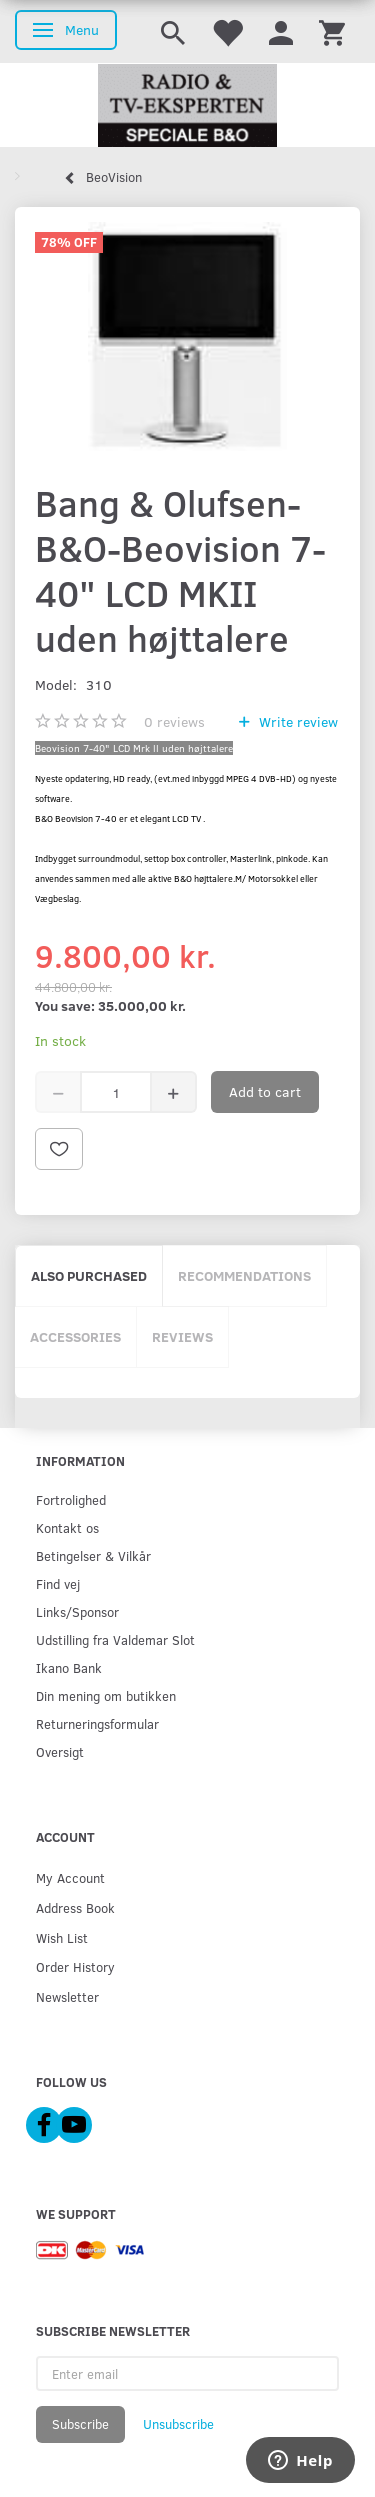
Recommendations (244, 1275)
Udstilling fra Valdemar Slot (115, 1639)
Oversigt (60, 1751)
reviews (174, 721)
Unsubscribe (178, 2424)
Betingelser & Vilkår (93, 1555)
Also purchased (89, 1275)
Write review (296, 721)
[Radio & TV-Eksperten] (187, 106)
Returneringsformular (97, 1723)
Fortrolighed (71, 1499)
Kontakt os (67, 1527)
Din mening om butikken (106, 1695)
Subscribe (80, 2424)
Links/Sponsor (77, 1611)
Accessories (75, 1336)
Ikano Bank (69, 1667)
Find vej (58, 1583)
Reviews (182, 1336)
